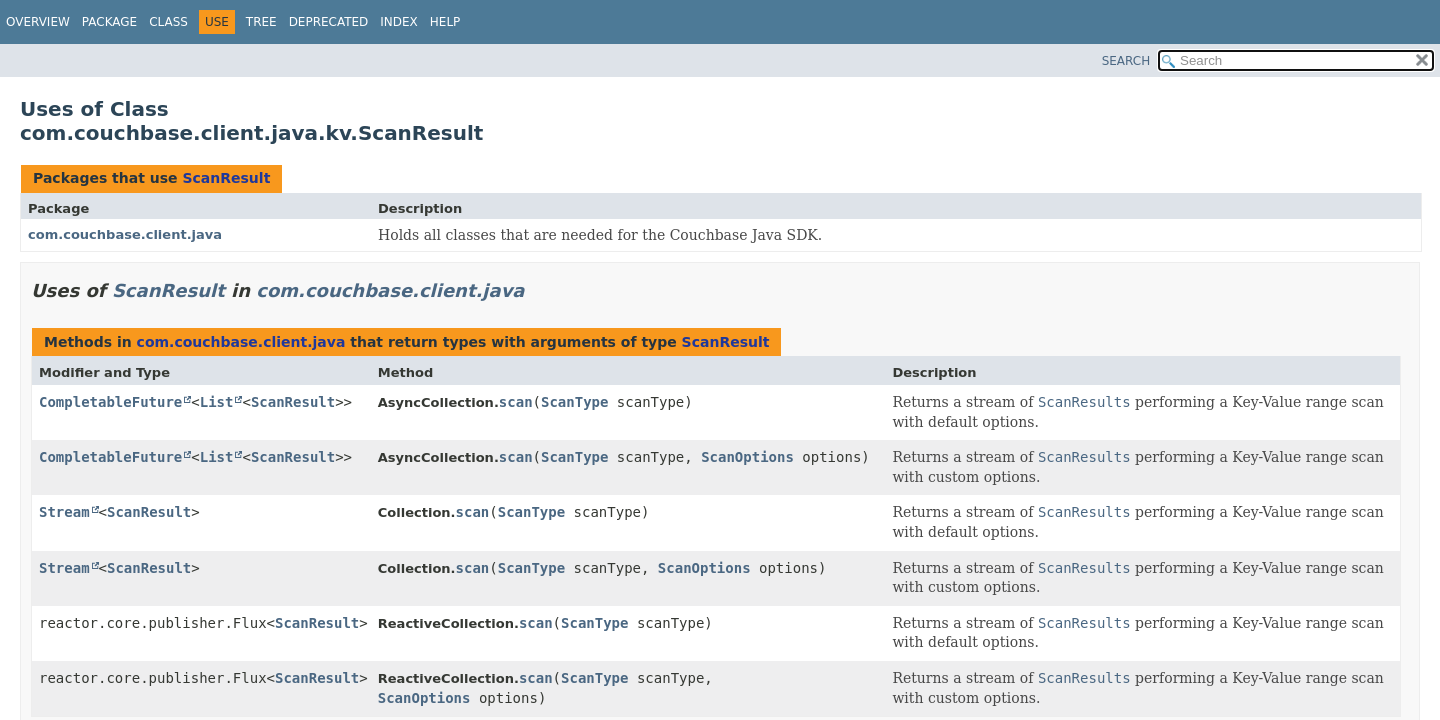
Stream (64, 512)
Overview (38, 22)
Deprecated (329, 22)
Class (168, 22)
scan (516, 402)
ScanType (574, 402)
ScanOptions (747, 457)
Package (109, 22)
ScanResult (226, 178)
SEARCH (1126, 61)
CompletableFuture (110, 402)
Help (445, 22)
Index (399, 22)
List (217, 402)
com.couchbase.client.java (125, 234)
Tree (261, 22)
